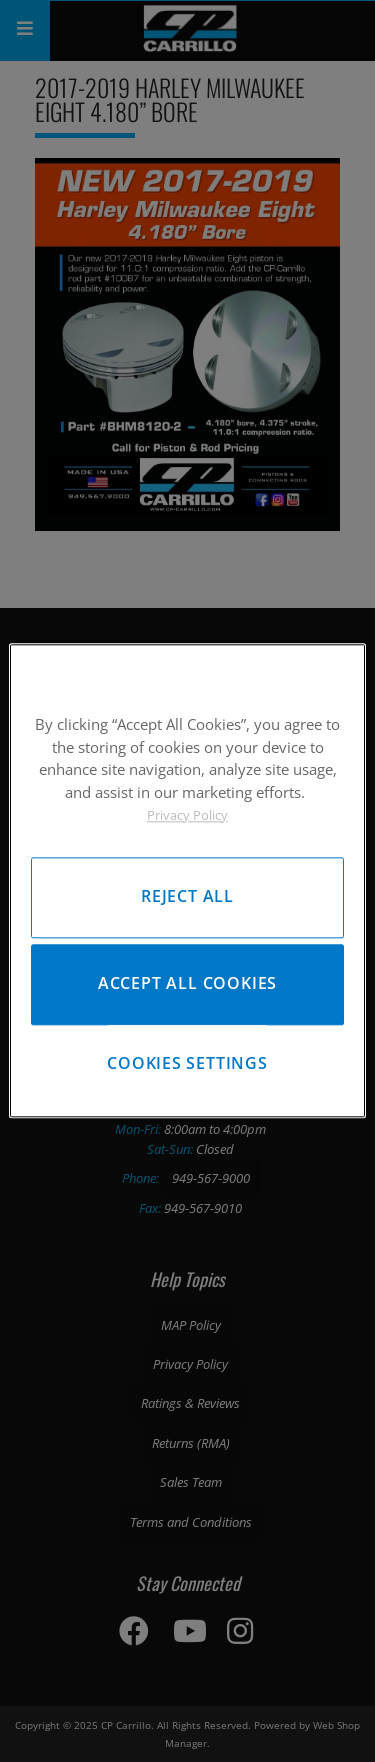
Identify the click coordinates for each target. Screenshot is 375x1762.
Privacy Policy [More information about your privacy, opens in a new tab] (187, 815)
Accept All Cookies (187, 984)
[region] (187, 880)
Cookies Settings (187, 1063)
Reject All (187, 897)
